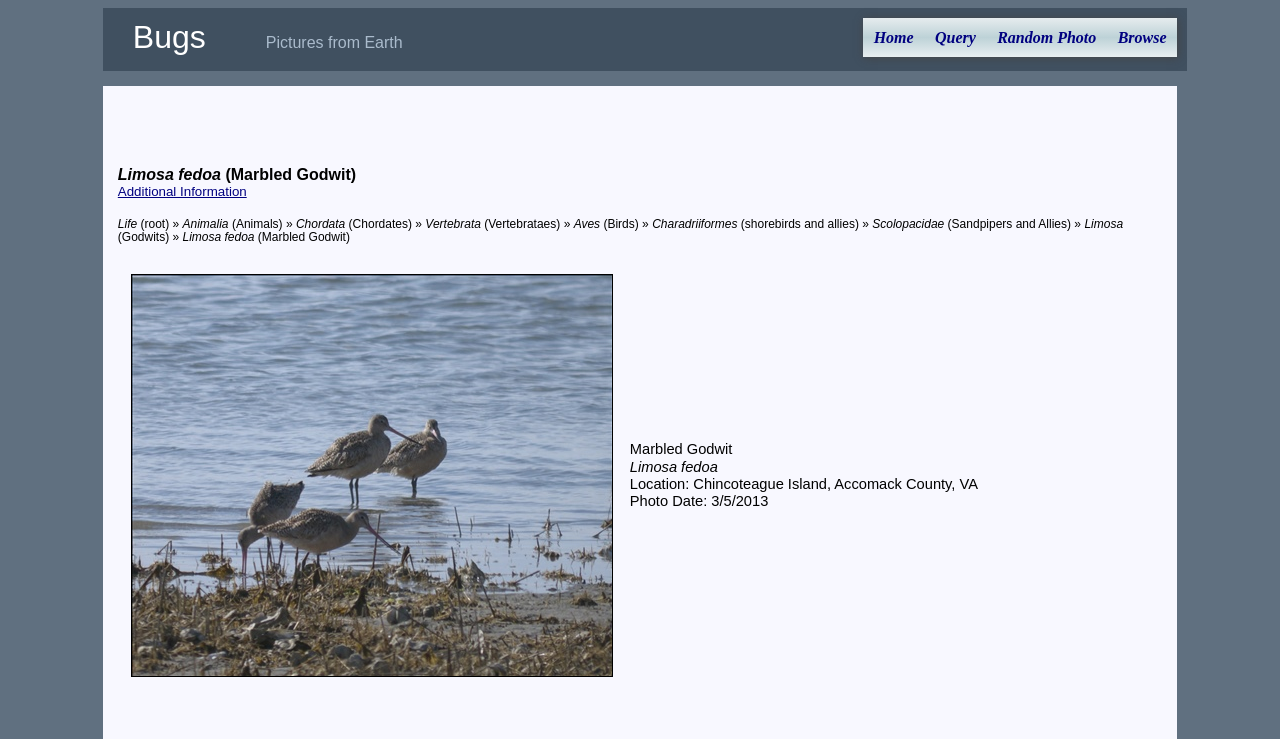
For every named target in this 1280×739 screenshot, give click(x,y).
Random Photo (1046, 37)
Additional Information (182, 191)
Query (955, 37)
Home (894, 37)
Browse (1142, 37)
